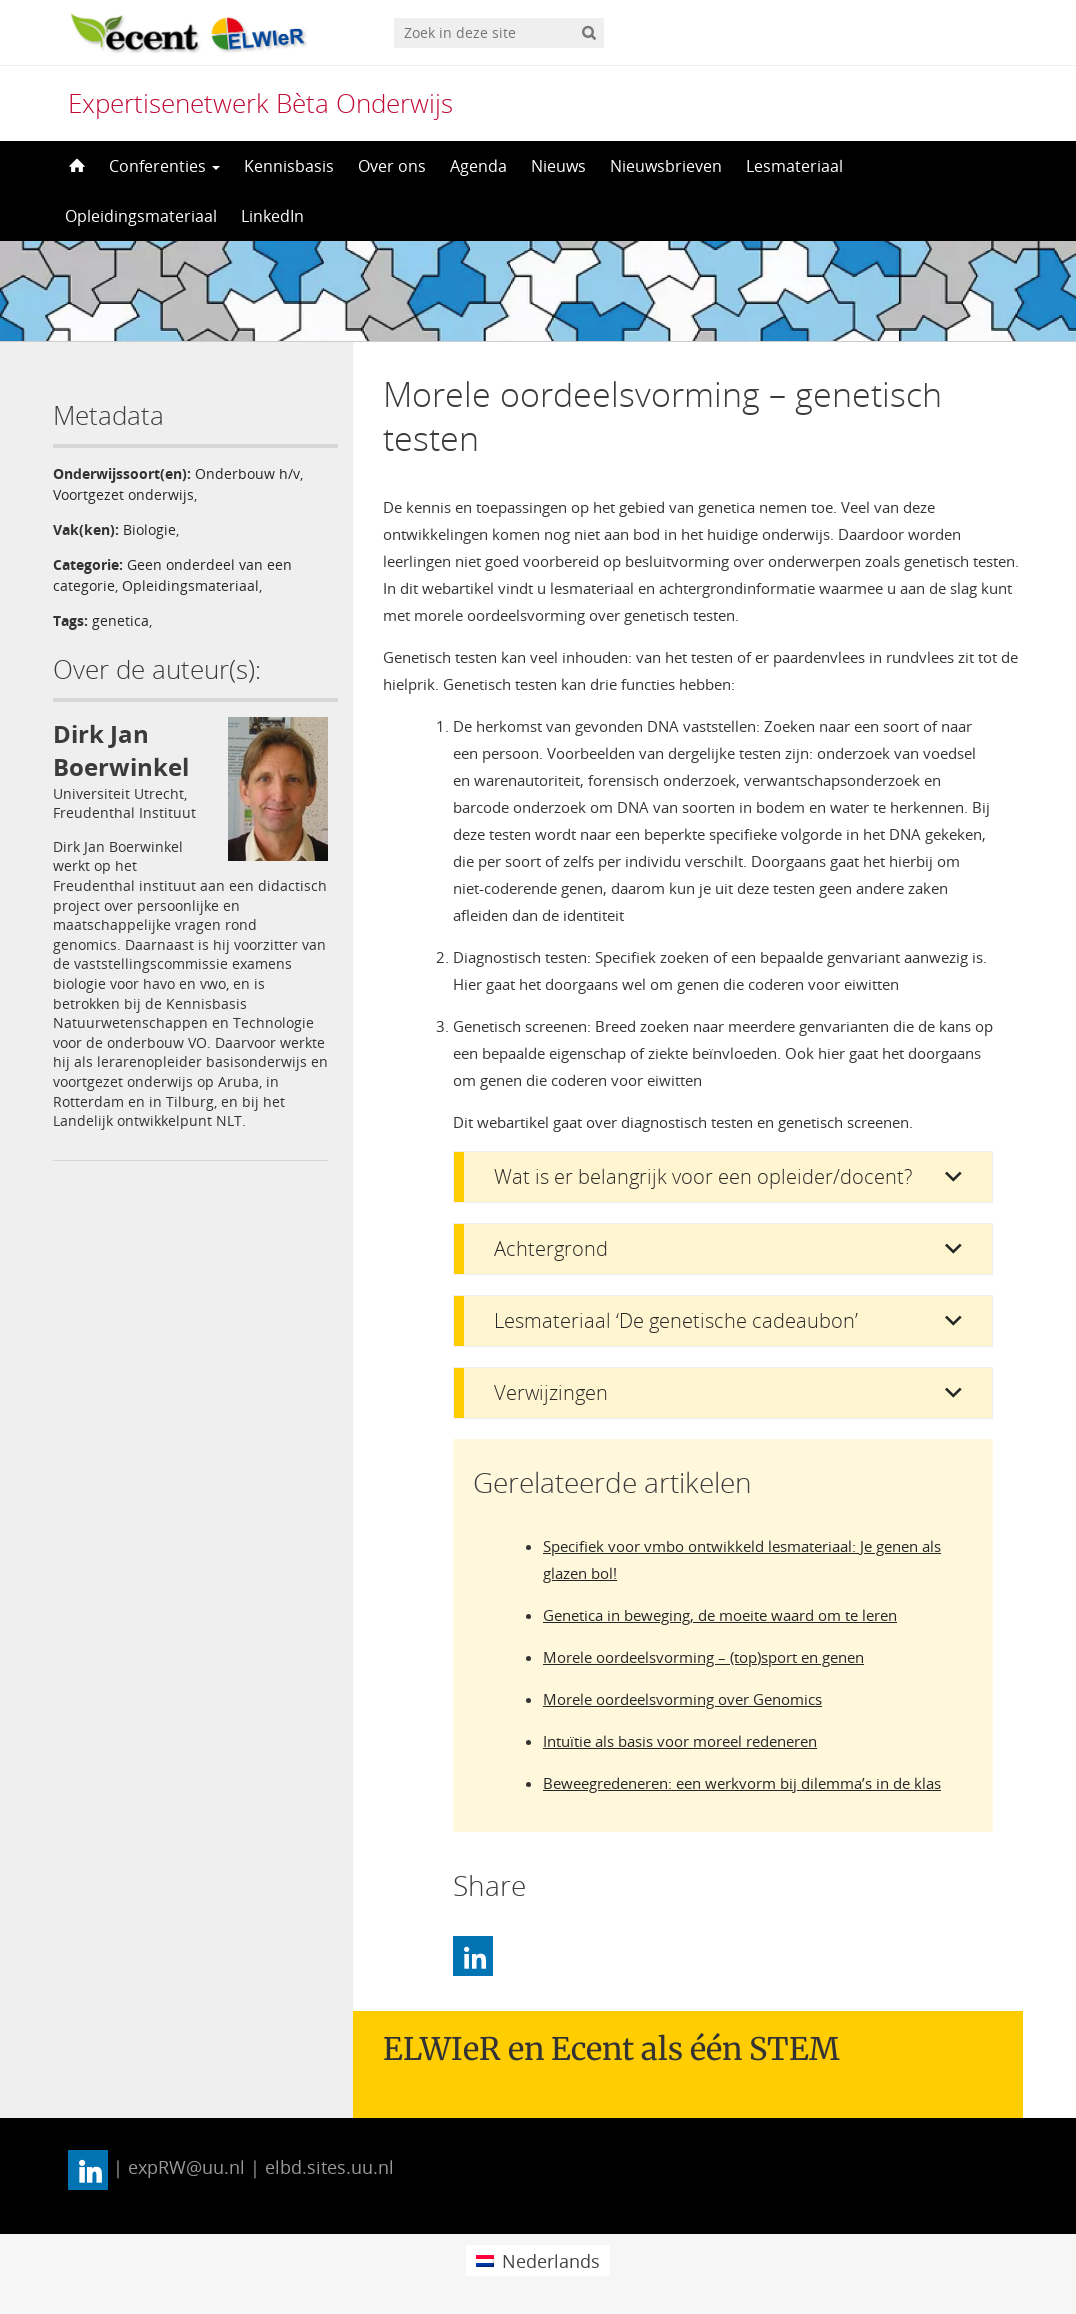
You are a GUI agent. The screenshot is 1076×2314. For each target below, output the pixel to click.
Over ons (392, 166)
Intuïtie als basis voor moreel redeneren (680, 1741)
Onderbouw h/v (247, 473)
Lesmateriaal (794, 166)
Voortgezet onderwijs (123, 494)
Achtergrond (551, 1248)
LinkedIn (272, 216)
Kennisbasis (289, 166)
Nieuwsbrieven (666, 166)
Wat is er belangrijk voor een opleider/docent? (703, 1176)
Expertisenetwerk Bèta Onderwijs (260, 103)
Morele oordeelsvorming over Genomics (682, 1699)
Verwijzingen (551, 1392)
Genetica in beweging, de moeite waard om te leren (720, 1615)
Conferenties (164, 166)
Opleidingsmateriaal (141, 216)
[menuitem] (537, 2260)
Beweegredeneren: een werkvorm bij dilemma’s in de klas (742, 1783)
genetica (120, 620)
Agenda (478, 166)
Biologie (149, 529)
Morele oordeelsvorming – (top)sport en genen (703, 1657)
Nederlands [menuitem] (551, 2261)
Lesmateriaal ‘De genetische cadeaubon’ (676, 1320)
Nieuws (558, 166)
